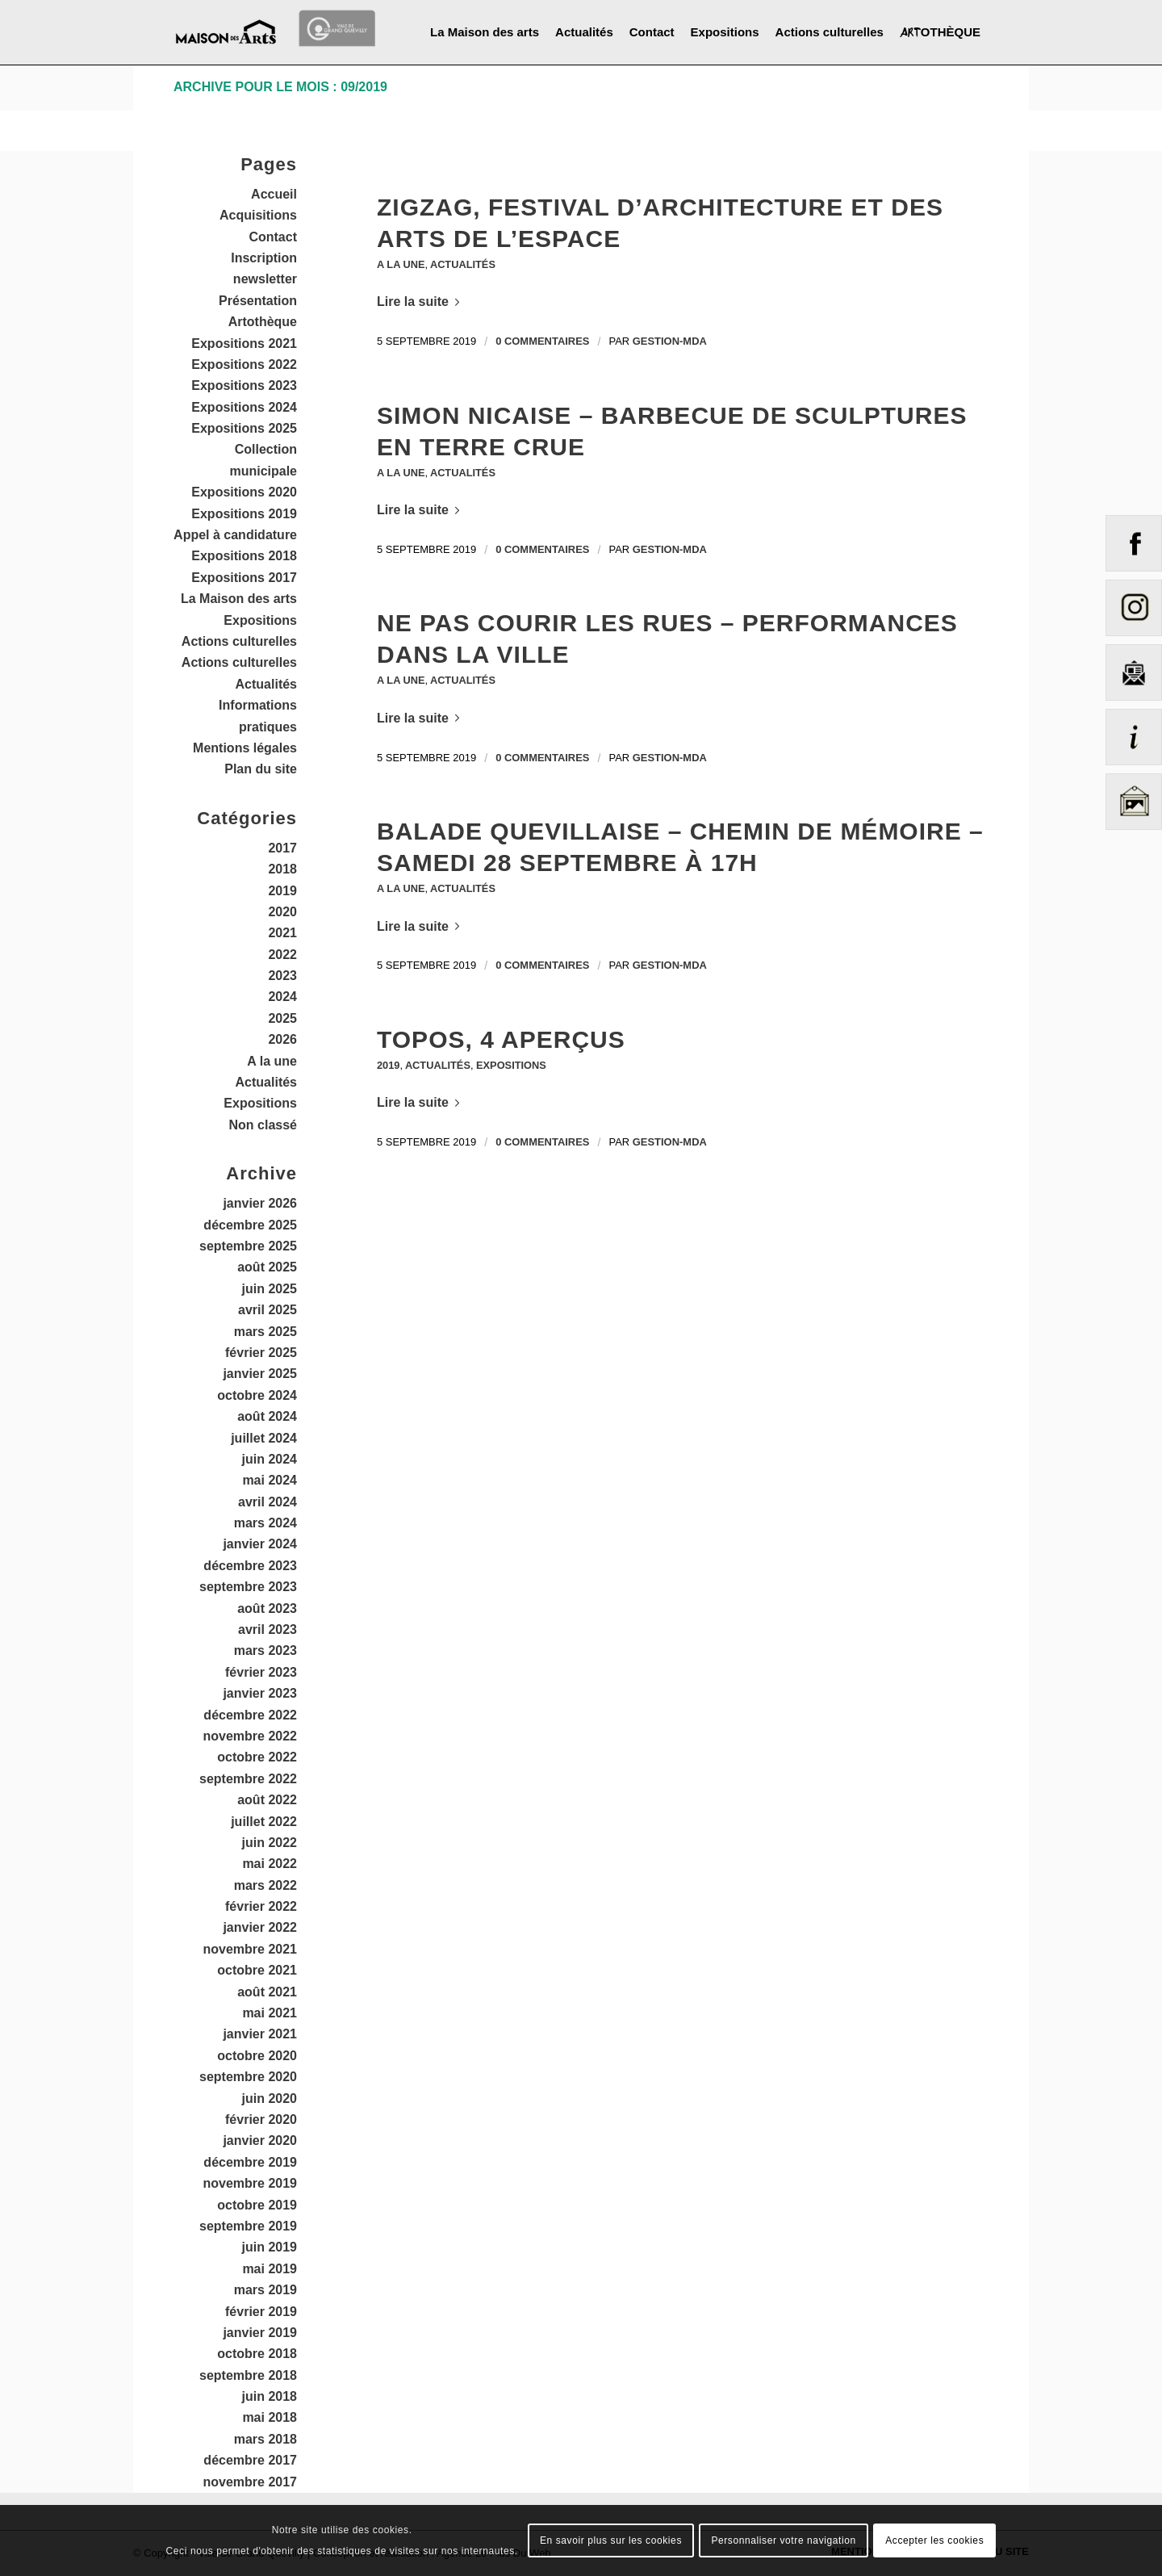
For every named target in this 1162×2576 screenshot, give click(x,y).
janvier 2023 (260, 1693)
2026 (282, 1039)
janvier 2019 (260, 2332)
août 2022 (267, 1800)
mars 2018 (265, 2439)
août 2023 (267, 1608)
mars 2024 (265, 1523)
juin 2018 (269, 2396)
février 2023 (261, 1672)
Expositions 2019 (244, 514)
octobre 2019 (257, 2205)
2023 (282, 975)
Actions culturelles (239, 641)
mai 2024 (269, 1480)
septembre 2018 (248, 2375)
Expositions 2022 (244, 364)
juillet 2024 (264, 1438)
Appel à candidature (235, 535)
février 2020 (261, 2119)
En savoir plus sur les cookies (611, 2540)
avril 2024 (267, 1502)
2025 (282, 1018)
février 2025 (261, 1352)
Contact (273, 237)
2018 (282, 869)
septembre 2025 (248, 1246)
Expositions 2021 (244, 343)
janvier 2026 (260, 1203)
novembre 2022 (250, 1736)
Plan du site (260, 769)
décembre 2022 (250, 1715)
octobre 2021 (257, 1970)
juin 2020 (269, 2098)
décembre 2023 (250, 1566)
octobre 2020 (257, 2056)
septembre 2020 (248, 2077)
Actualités (463, 264)
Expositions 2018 (244, 556)
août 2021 (267, 1992)
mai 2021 (269, 2013)
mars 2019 (265, 2290)
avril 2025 (267, 1310)
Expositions (512, 1065)
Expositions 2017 (244, 577)
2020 (282, 912)
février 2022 (261, 1906)
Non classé (263, 1125)
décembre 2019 (250, 2162)
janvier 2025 (260, 1373)
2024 (282, 996)
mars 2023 (265, 1650)
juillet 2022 (264, 1821)
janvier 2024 (260, 1544)
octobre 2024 (257, 1395)
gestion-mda (670, 341)
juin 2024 (269, 1459)
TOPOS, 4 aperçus (501, 1039)
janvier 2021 (260, 2034)
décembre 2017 (250, 2460)
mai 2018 (269, 2417)
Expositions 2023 (244, 385)
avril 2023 (267, 1629)
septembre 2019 (248, 2226)
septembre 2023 (248, 1587)
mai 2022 (269, 1863)
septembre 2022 (248, 1779)
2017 (282, 848)
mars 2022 (265, 1885)
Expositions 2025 (244, 428)
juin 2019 (269, 2247)
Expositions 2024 (244, 407)
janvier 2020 (260, 2140)
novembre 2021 (250, 1949)
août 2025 (267, 1267)
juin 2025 (269, 1289)
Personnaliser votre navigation (783, 2540)
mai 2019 (269, 2269)
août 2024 (267, 1416)
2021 (282, 933)
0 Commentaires (542, 341)
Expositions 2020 (244, 492)
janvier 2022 (260, 1927)
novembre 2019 (250, 2183)
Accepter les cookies (934, 2540)
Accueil (274, 194)
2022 (282, 954)
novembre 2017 (250, 2482)
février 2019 (261, 2311)
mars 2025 (265, 1331)
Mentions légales (245, 748)
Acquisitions (258, 215)
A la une (400, 264)
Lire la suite (421, 301)
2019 (388, 1065)
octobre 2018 (257, 2353)
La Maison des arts (239, 598)
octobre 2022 (257, 1757)
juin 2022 (269, 1842)
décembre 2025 (250, 1225)
